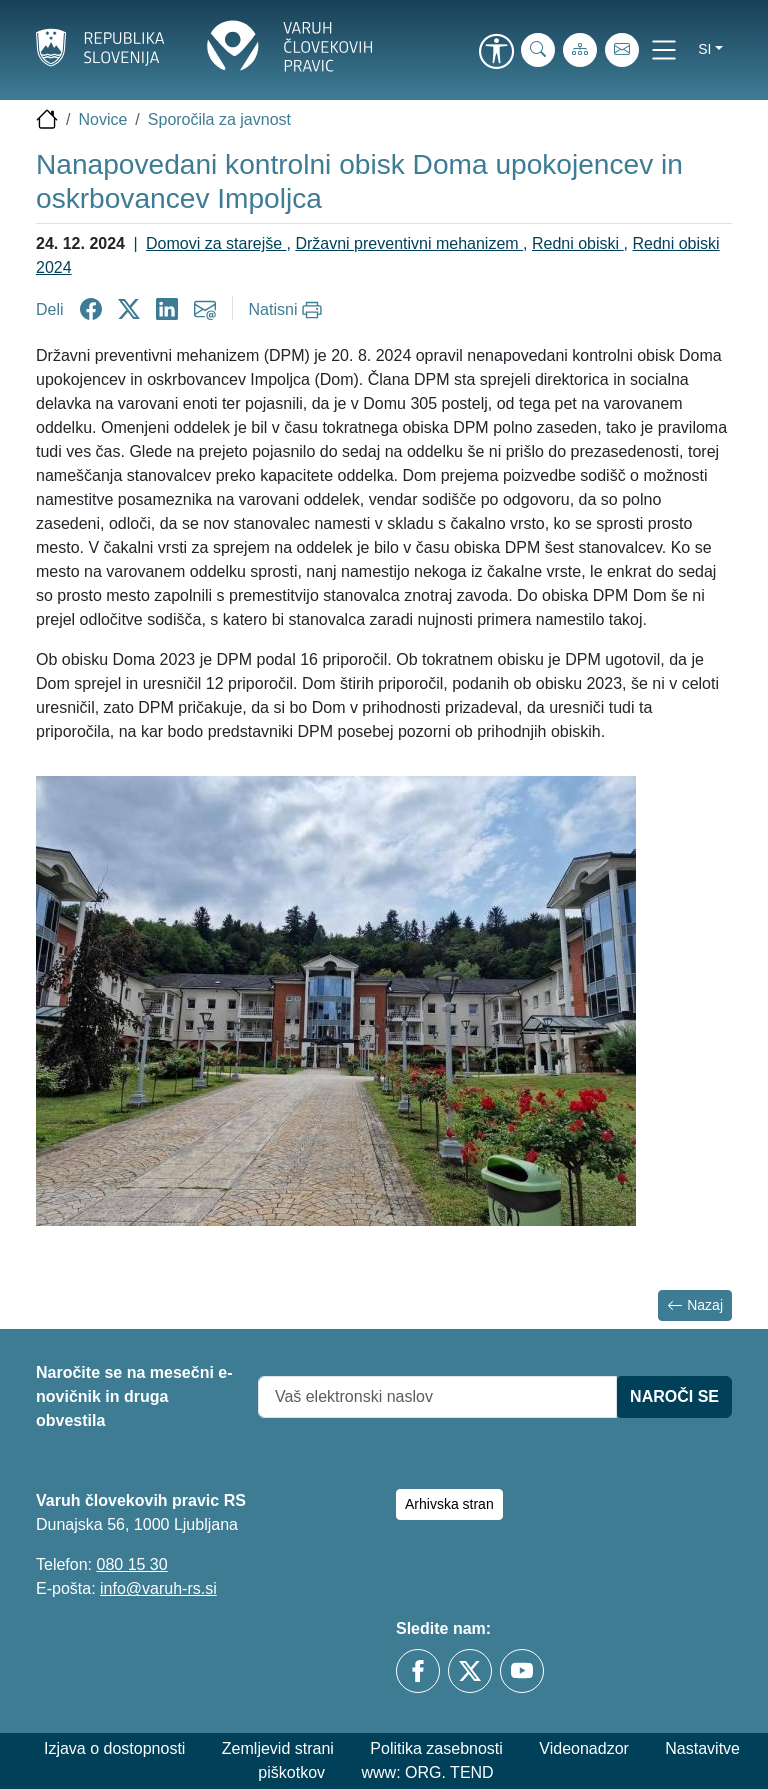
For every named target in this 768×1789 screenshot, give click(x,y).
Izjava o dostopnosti (114, 1748)
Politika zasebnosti (436, 1748)
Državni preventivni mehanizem (409, 243)
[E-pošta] (622, 50)
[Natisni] (288, 310)
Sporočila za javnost (219, 119)
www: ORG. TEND (428, 1772)
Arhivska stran (449, 1504)
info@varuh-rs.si (158, 1588)
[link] (496, 53)
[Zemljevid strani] (580, 50)
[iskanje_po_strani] (538, 50)
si (704, 49)
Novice (102, 119)
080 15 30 (131, 1564)
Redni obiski (578, 243)
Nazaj (695, 1305)
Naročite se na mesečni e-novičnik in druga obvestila (134, 1396)
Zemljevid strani (278, 1748)
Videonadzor (584, 1748)
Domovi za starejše (216, 243)
